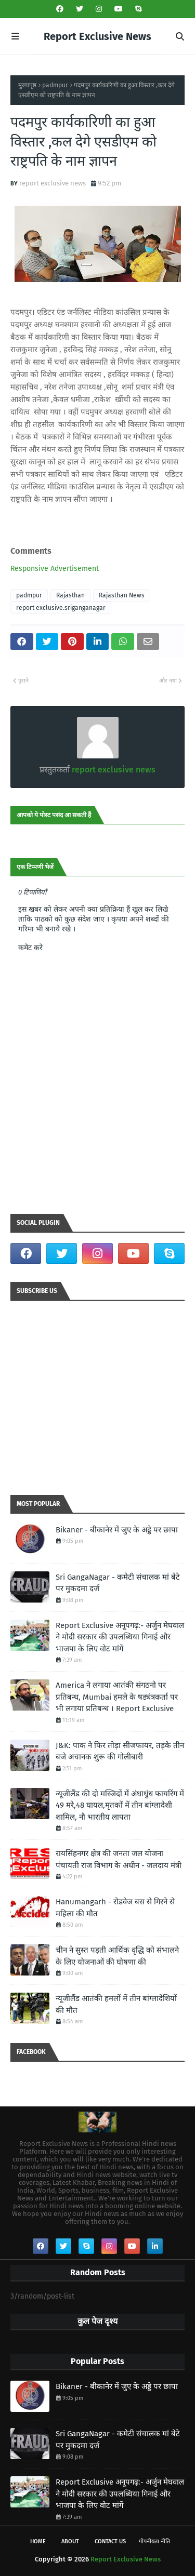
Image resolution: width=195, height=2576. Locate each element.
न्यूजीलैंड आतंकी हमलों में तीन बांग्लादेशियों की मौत (116, 2004)
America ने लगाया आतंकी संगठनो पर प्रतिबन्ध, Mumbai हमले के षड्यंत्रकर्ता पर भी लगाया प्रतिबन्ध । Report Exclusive (117, 1696)
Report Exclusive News (97, 36)
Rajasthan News (122, 595)
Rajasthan (70, 595)
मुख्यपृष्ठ (27, 85)
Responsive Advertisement (54, 568)
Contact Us (110, 2541)
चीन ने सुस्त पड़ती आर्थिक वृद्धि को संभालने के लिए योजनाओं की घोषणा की (117, 1956)
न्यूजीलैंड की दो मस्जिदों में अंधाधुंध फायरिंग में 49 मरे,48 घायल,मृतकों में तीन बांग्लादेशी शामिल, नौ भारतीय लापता (120, 1805)
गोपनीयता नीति (154, 2541)
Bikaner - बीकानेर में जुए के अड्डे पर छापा (117, 1529)
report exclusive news (52, 183)
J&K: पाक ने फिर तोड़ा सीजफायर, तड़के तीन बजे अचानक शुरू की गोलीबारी (120, 1751)
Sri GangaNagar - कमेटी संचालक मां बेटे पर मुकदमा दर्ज (118, 1583)
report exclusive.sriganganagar (61, 607)
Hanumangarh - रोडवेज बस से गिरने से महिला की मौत (115, 1907)
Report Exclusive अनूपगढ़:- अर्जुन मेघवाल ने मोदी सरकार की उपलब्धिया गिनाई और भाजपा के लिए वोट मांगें (120, 1637)
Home (38, 2541)
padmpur (55, 85)
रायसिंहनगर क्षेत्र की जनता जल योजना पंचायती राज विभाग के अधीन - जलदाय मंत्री (118, 1859)
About (70, 2541)
